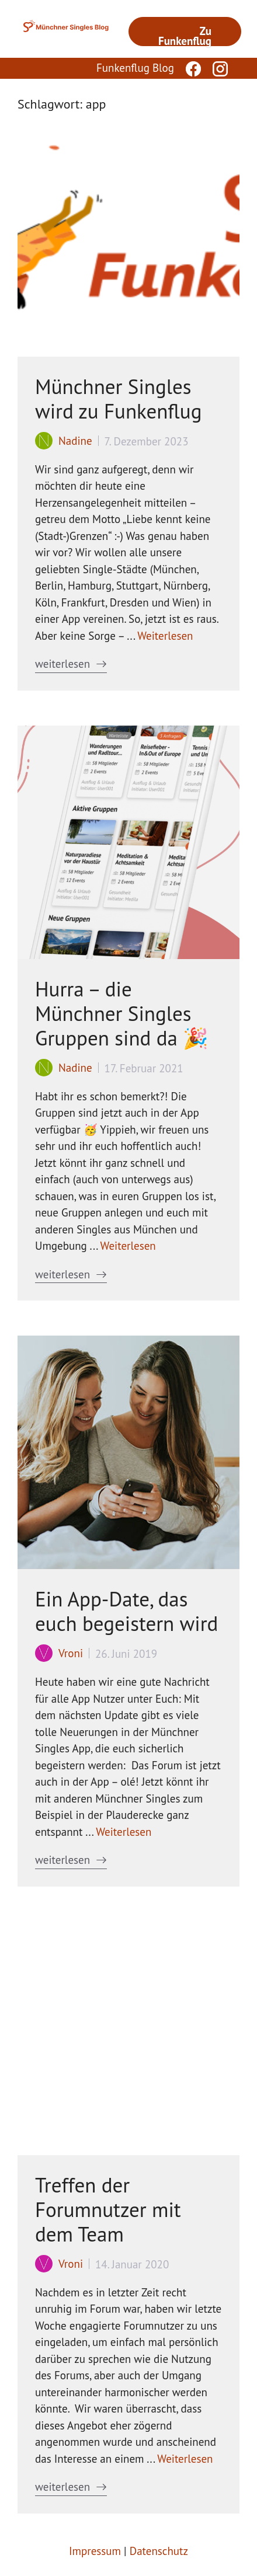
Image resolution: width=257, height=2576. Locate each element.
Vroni (70, 1653)
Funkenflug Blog (135, 68)
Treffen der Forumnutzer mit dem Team (108, 2209)
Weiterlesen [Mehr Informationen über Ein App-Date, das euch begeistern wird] (123, 1832)
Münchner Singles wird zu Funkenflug (118, 398)
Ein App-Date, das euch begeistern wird (126, 1611)
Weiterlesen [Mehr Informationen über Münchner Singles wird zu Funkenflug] (165, 636)
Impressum (95, 2551)
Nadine (75, 441)
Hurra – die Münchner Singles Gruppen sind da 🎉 (122, 1013)
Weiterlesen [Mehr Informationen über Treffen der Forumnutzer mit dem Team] (185, 2459)
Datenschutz (159, 2551)
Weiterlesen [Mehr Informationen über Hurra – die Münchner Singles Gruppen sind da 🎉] (128, 1246)
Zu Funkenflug (184, 35)
